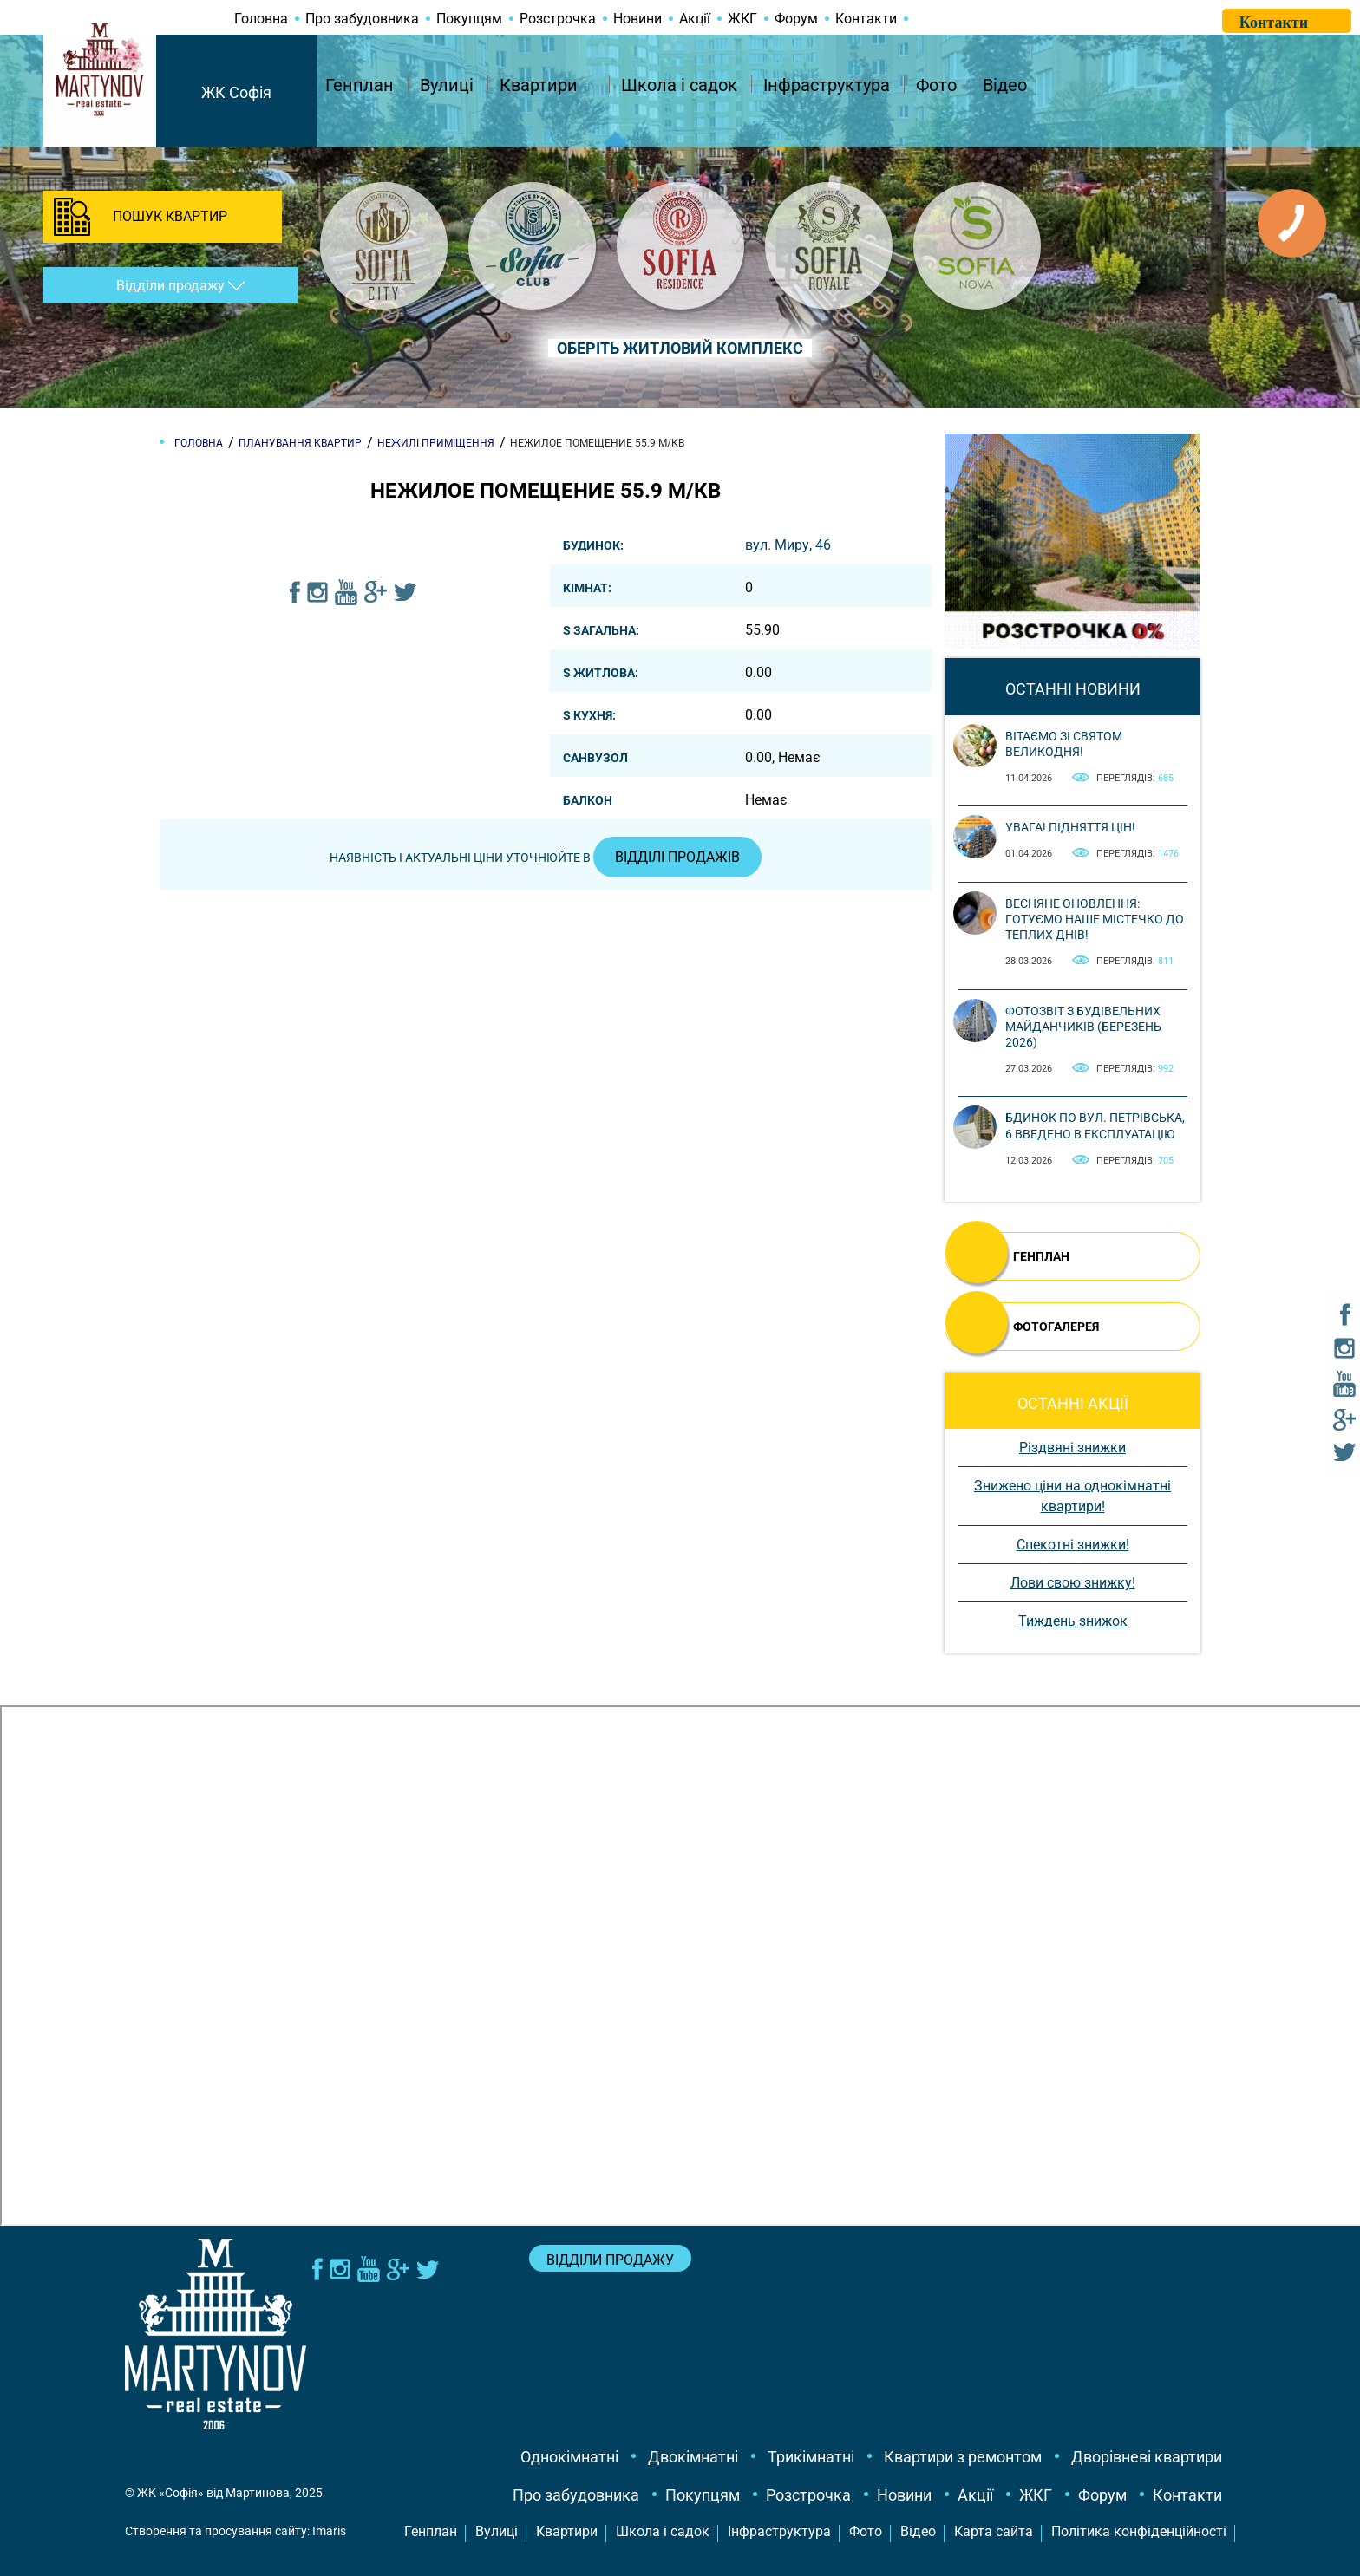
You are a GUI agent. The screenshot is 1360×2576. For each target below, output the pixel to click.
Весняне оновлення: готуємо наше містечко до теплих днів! (1094, 919)
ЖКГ (742, 18)
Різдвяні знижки (1072, 1447)
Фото (936, 85)
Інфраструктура (826, 85)
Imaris (329, 2531)
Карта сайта (993, 2531)
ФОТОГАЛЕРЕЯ (1056, 1327)
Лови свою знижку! (1072, 1583)
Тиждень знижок (1073, 1621)
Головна (261, 18)
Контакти (866, 18)
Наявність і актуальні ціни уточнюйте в (546, 857)
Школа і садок (679, 85)
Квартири (539, 85)
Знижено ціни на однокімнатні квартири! (1072, 1496)
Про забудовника (362, 18)
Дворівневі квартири (1146, 2457)
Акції (694, 18)
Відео (1005, 85)
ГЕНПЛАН (1041, 1256)
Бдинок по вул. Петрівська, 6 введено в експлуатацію (1095, 1125)
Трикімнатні (811, 2457)
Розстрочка (558, 18)
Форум (796, 18)
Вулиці (447, 85)
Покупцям (469, 18)
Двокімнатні (693, 2457)
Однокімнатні (569, 2457)
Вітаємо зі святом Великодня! (1063, 744)
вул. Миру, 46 (788, 545)
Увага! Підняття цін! (1070, 827)
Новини (637, 18)
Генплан (359, 85)
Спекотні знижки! (1073, 1544)
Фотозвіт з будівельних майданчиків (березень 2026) (1083, 1026)
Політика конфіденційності (1138, 2531)
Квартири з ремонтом (963, 2457)
